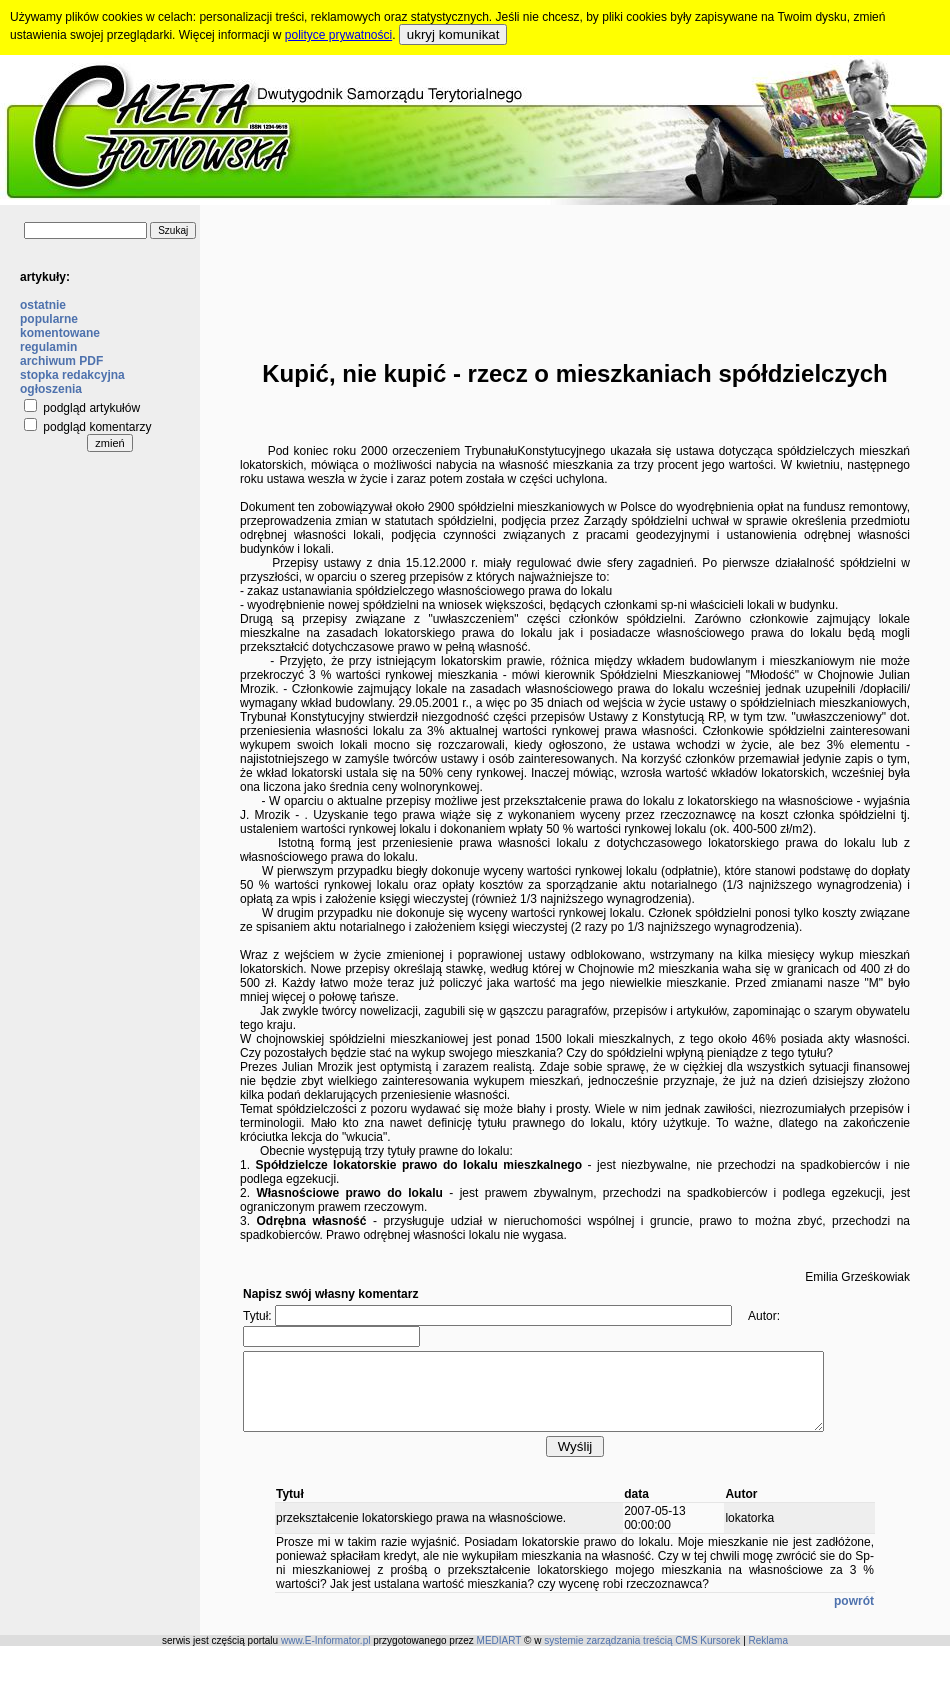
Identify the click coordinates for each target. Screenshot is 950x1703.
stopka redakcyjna (72, 375)
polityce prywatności (338, 35)
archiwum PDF (61, 361)
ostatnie (43, 305)
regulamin (48, 347)
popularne (49, 319)
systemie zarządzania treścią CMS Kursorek (642, 1655)
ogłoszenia (51, 389)
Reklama (768, 1655)
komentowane (60, 333)
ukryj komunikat (453, 34)
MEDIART (499, 1655)
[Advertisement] (575, 267)
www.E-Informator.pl (325, 1655)
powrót (854, 1616)
